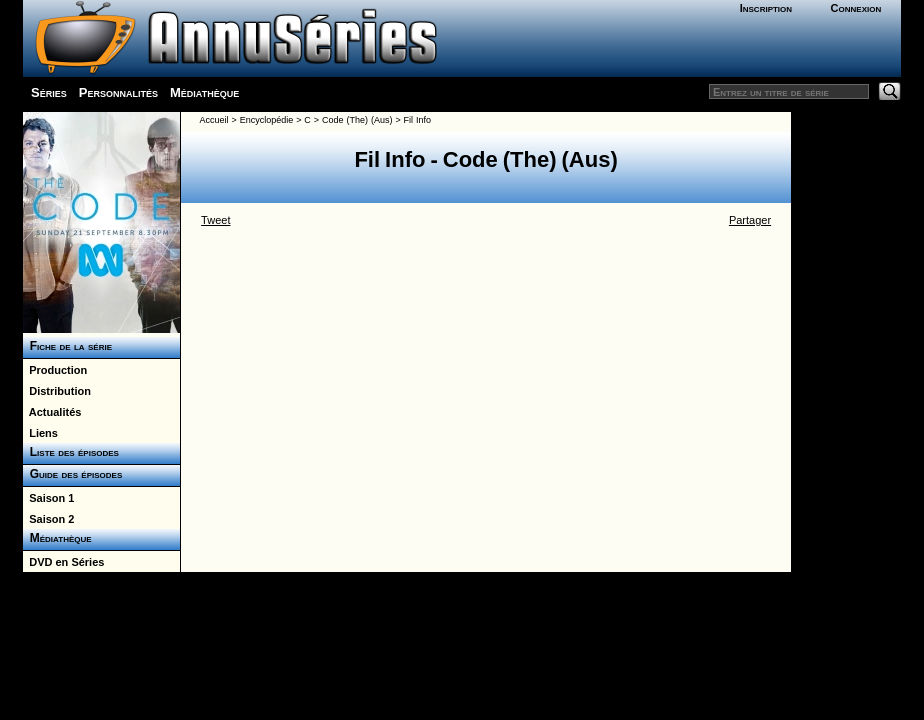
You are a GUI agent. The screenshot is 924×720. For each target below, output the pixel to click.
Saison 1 (48, 498)
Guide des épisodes (72, 474)
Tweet (215, 220)
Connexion (856, 8)
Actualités (52, 412)
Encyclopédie (267, 120)
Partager (750, 220)
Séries (49, 92)
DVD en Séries (63, 562)
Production (55, 370)
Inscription (766, 8)
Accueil (213, 120)
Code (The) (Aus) (357, 120)
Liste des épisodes (71, 452)
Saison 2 (48, 519)
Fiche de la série (67, 346)
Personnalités (118, 92)
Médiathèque (204, 92)
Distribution (57, 391)
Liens (40, 433)
